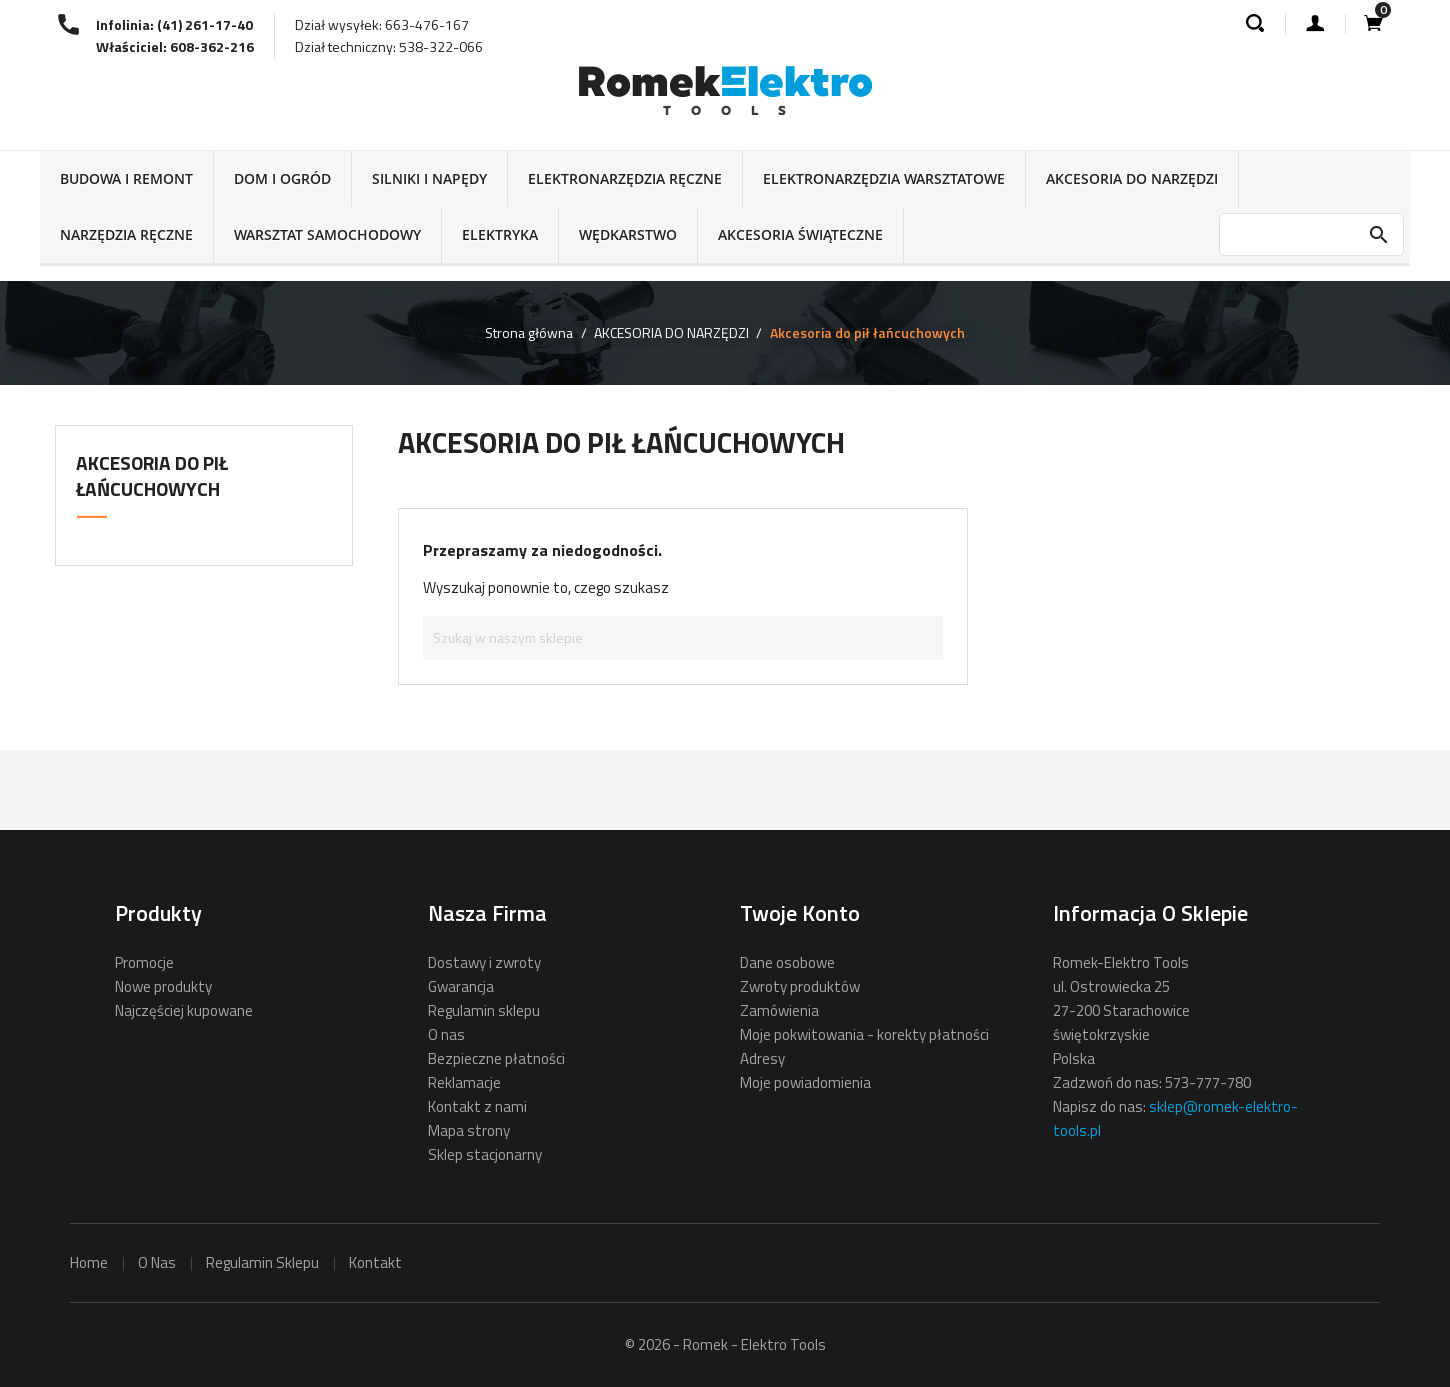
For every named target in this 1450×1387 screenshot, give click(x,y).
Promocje (144, 962)
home (89, 1262)
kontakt (375, 1262)
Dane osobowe (787, 962)
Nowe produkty (163, 986)
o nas (157, 1262)
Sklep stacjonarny (485, 1154)
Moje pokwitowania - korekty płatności (864, 1034)
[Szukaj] (683, 638)
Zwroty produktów (800, 986)
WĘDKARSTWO (628, 234)
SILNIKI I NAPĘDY (429, 178)
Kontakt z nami (477, 1106)
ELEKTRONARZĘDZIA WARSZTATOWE (884, 178)
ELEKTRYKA (500, 234)
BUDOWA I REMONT (126, 178)
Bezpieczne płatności (496, 1058)
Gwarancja (461, 986)
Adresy (762, 1058)
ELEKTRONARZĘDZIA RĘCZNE (625, 178)
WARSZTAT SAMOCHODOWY (327, 234)
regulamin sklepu (262, 1262)
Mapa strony (469, 1130)
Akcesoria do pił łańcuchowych (152, 475)
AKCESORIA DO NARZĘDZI (1132, 178)
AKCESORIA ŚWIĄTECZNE (800, 234)
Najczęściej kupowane (184, 1010)
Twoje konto (800, 913)
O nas (446, 1034)
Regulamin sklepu (484, 1010)
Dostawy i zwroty (484, 962)
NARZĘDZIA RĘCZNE (126, 234)
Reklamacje (464, 1082)
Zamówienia (779, 1010)
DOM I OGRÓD (282, 178)
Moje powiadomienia (805, 1082)
